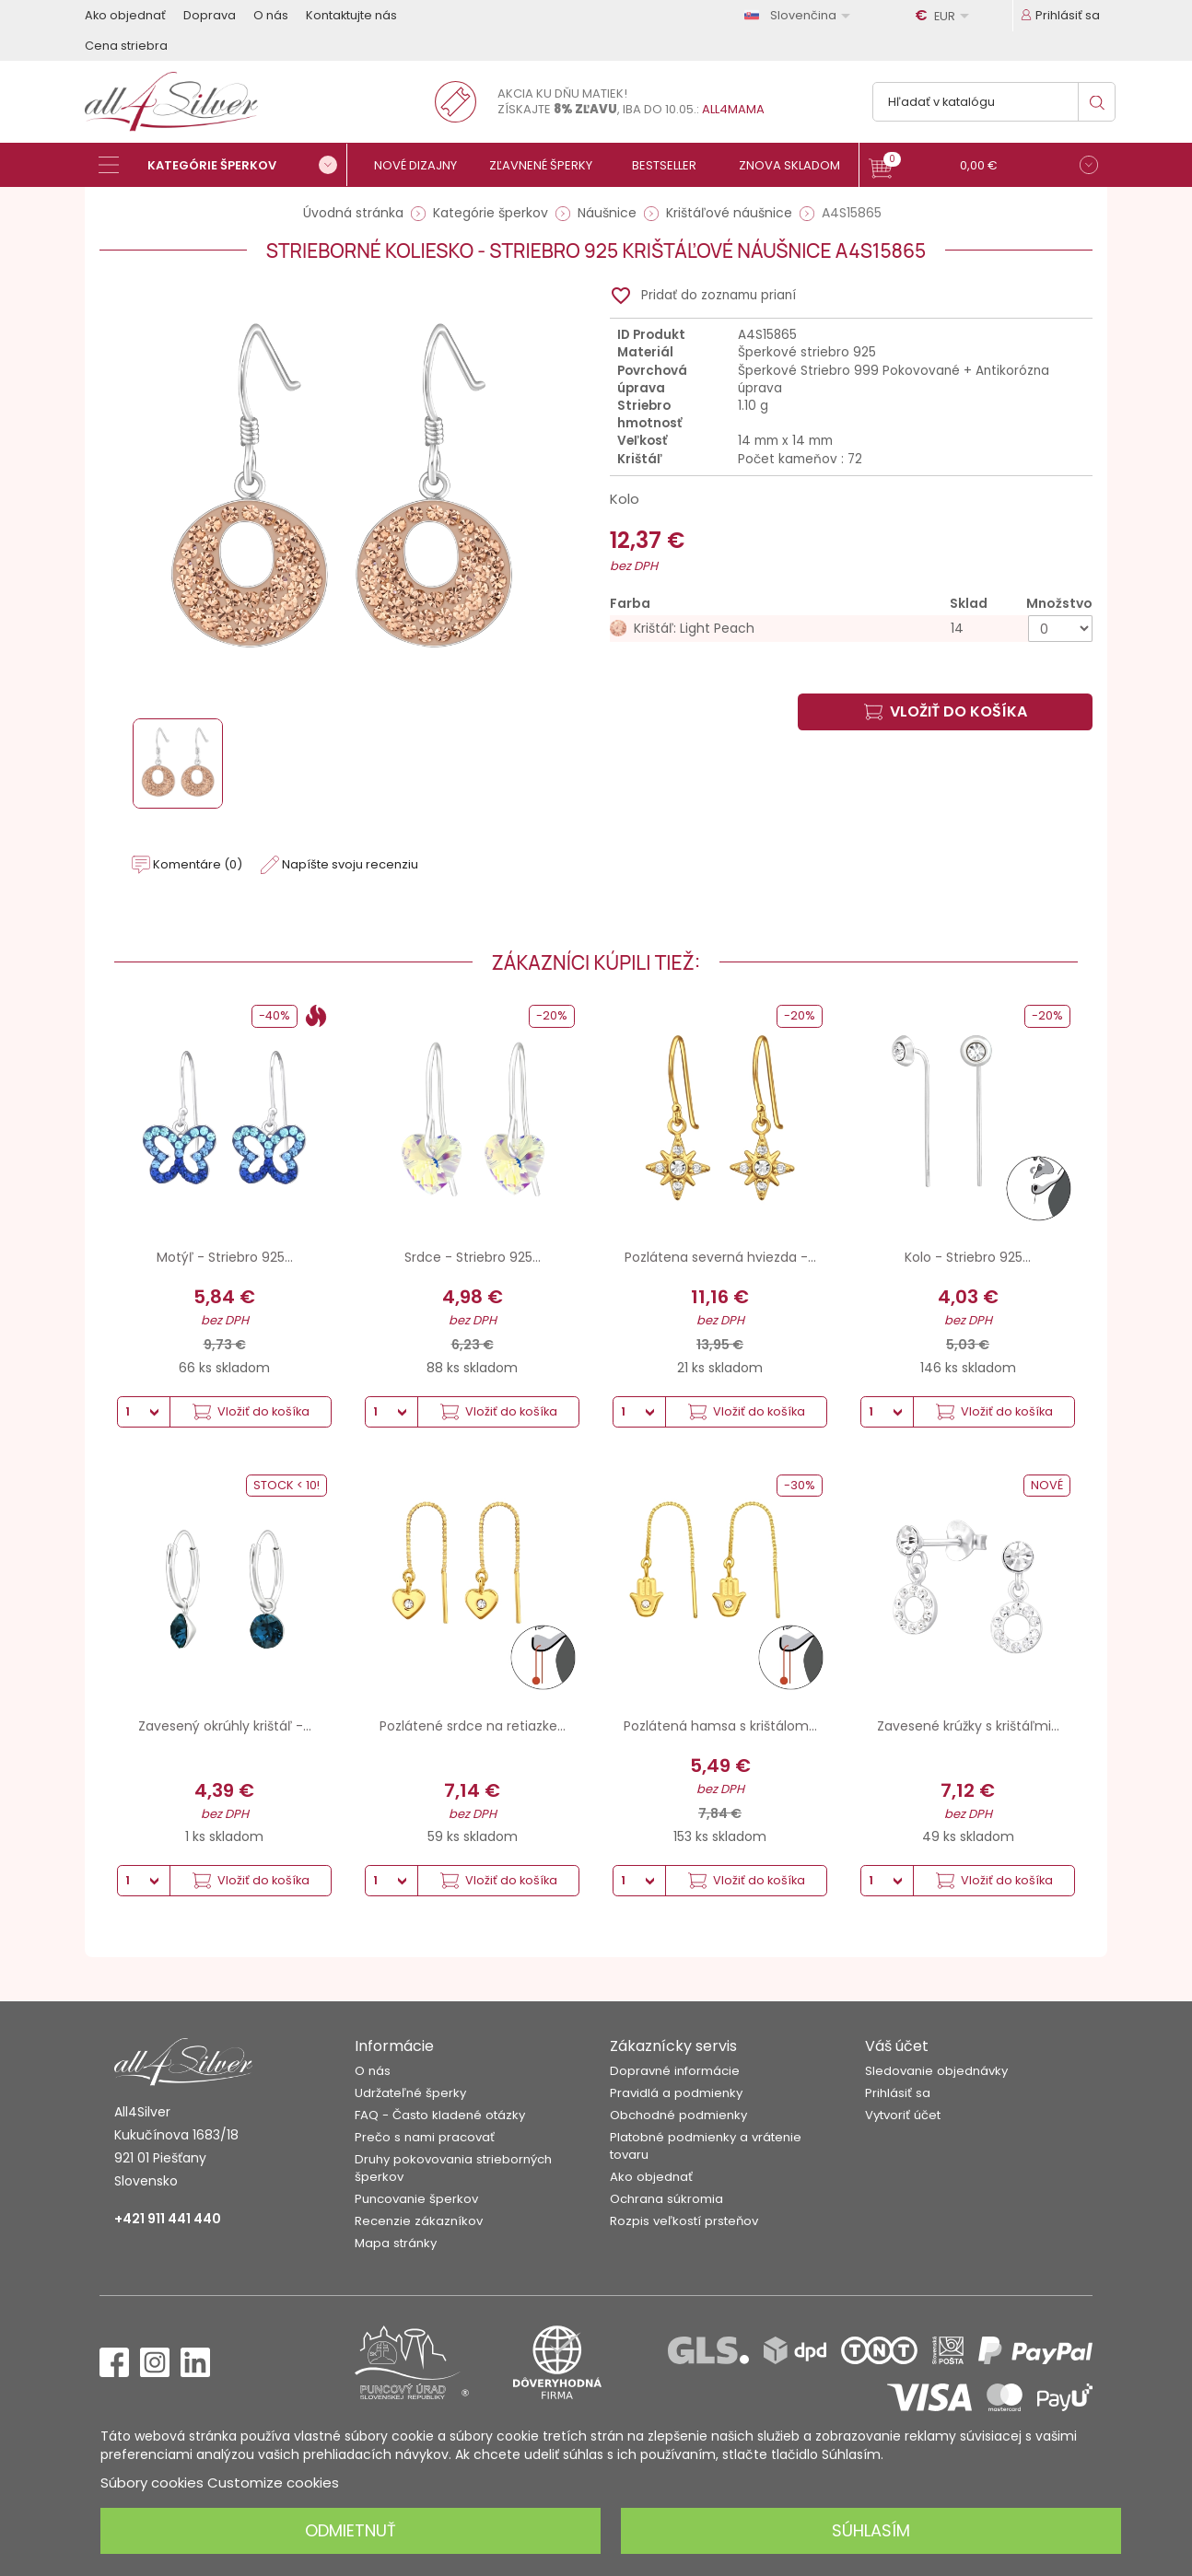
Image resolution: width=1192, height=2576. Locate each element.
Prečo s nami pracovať (425, 2137)
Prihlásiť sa (897, 2093)
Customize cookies (273, 2482)
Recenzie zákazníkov (419, 2221)
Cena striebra (126, 45)
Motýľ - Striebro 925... (225, 1257)
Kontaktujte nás (351, 15)
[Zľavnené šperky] (547, 165)
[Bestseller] (672, 165)
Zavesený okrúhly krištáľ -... (224, 1726)
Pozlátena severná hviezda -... (720, 1257)
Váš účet (897, 2046)
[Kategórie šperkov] (223, 165)
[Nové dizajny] (423, 165)
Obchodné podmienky (678, 2115)
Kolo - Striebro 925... (968, 1257)
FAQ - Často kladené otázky (440, 2115)
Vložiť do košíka (945, 711)
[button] (983, 167)
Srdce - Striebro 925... (472, 1257)
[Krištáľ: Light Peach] (851, 628)
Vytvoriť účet (903, 2115)
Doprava (209, 15)
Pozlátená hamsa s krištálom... (720, 1726)
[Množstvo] (1060, 628)
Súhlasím (871, 2530)
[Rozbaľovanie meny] (945, 15)
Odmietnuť (350, 2530)
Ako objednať (125, 15)
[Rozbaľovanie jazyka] (800, 15)
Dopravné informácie (675, 2071)
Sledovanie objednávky (936, 2071)
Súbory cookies (152, 2482)
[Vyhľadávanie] (994, 102)
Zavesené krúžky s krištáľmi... (968, 1726)
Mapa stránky (396, 2243)
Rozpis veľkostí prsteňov (684, 2221)
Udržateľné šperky (410, 2093)
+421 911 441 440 (167, 2218)
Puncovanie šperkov (416, 2199)
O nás (270, 15)
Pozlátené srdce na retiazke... (473, 1726)
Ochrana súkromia (666, 2199)
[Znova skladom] (796, 165)
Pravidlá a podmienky (676, 2093)
